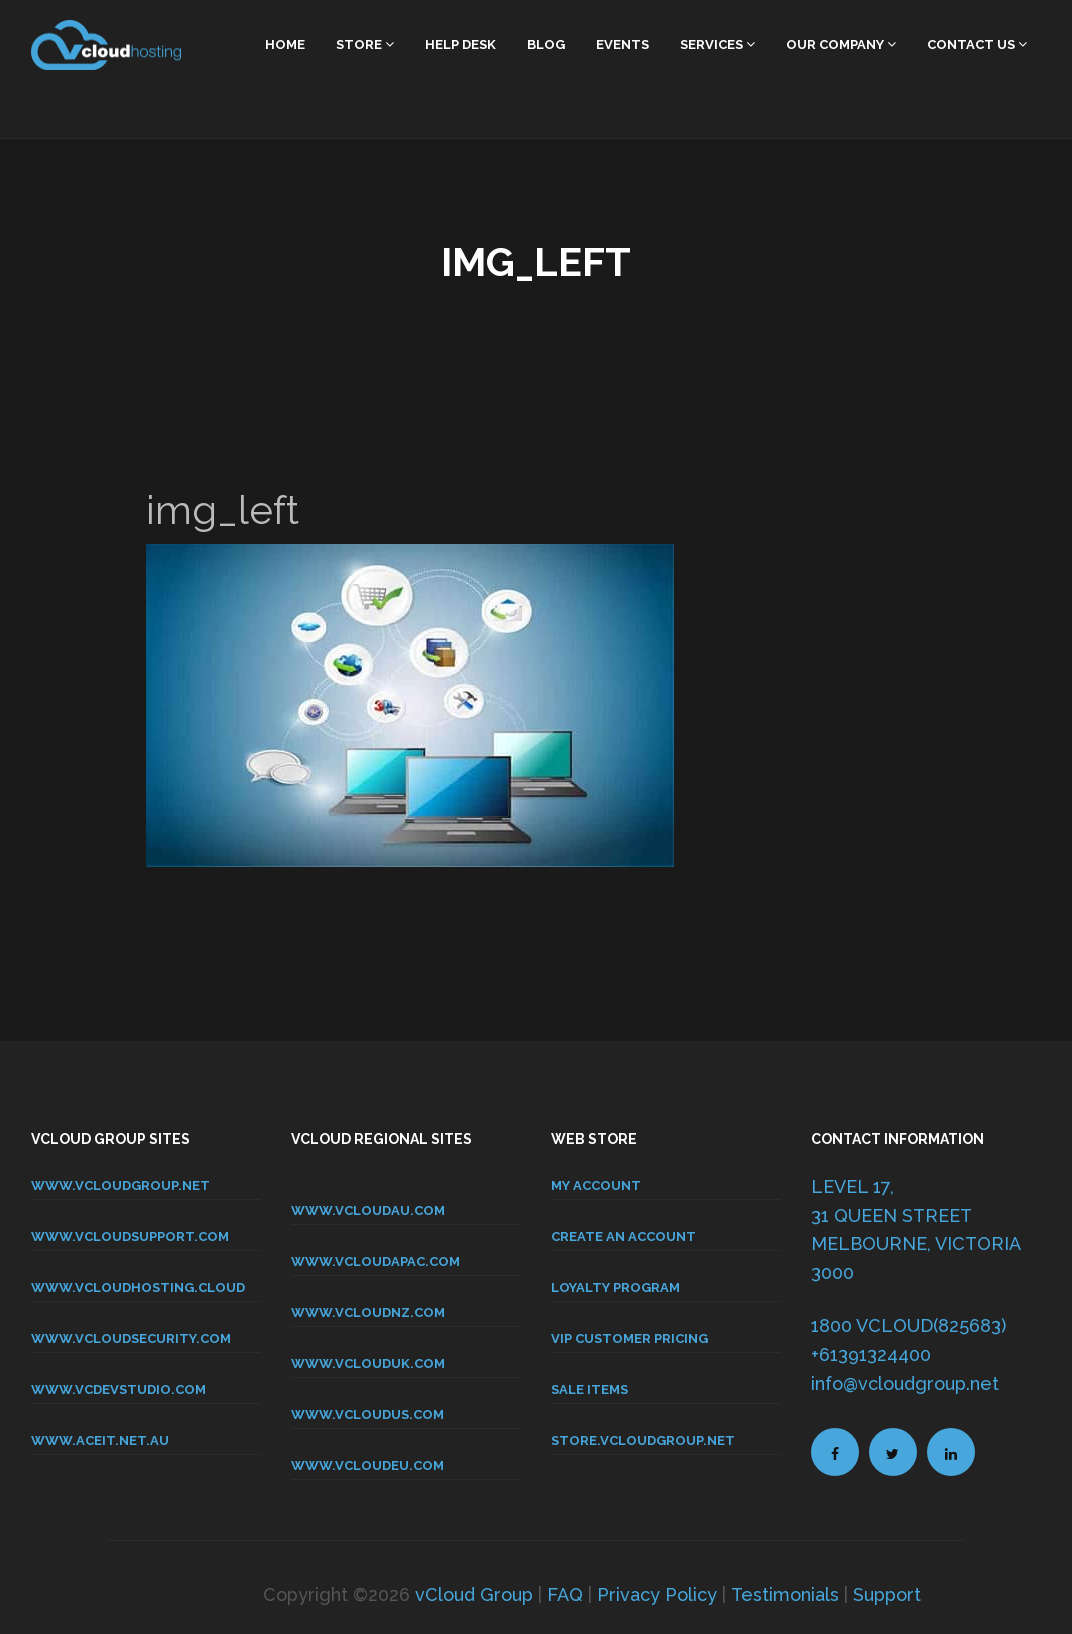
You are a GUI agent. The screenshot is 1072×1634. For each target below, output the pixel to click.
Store (365, 44)
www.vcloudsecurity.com (131, 1338)
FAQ (565, 1594)
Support (887, 1594)
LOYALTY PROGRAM (615, 1287)
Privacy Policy (657, 1594)
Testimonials (785, 1594)
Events (622, 44)
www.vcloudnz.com (368, 1312)
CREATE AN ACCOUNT (623, 1236)
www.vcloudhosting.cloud (138, 1287)
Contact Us (977, 44)
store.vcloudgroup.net (643, 1440)
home (285, 44)
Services (717, 44)
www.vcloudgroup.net (120, 1185)
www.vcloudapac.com (375, 1261)
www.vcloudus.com (367, 1414)
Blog (546, 44)
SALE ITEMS (589, 1389)
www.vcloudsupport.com (130, 1236)
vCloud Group (474, 1594)
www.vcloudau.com (368, 1210)
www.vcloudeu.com (367, 1465)
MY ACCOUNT (596, 1185)
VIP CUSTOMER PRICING (629, 1338)
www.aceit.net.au (100, 1440)
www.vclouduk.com (368, 1363)
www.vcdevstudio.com (118, 1389)
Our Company (841, 44)
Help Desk (460, 44)
